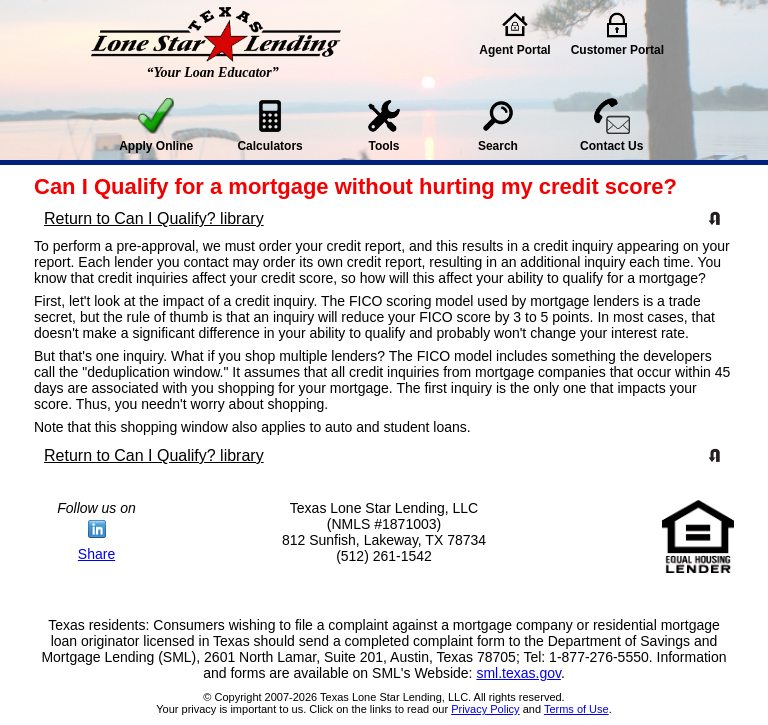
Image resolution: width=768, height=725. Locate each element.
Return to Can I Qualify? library (154, 218)
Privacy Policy (485, 709)
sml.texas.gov (518, 673)
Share (96, 554)
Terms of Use (576, 709)
